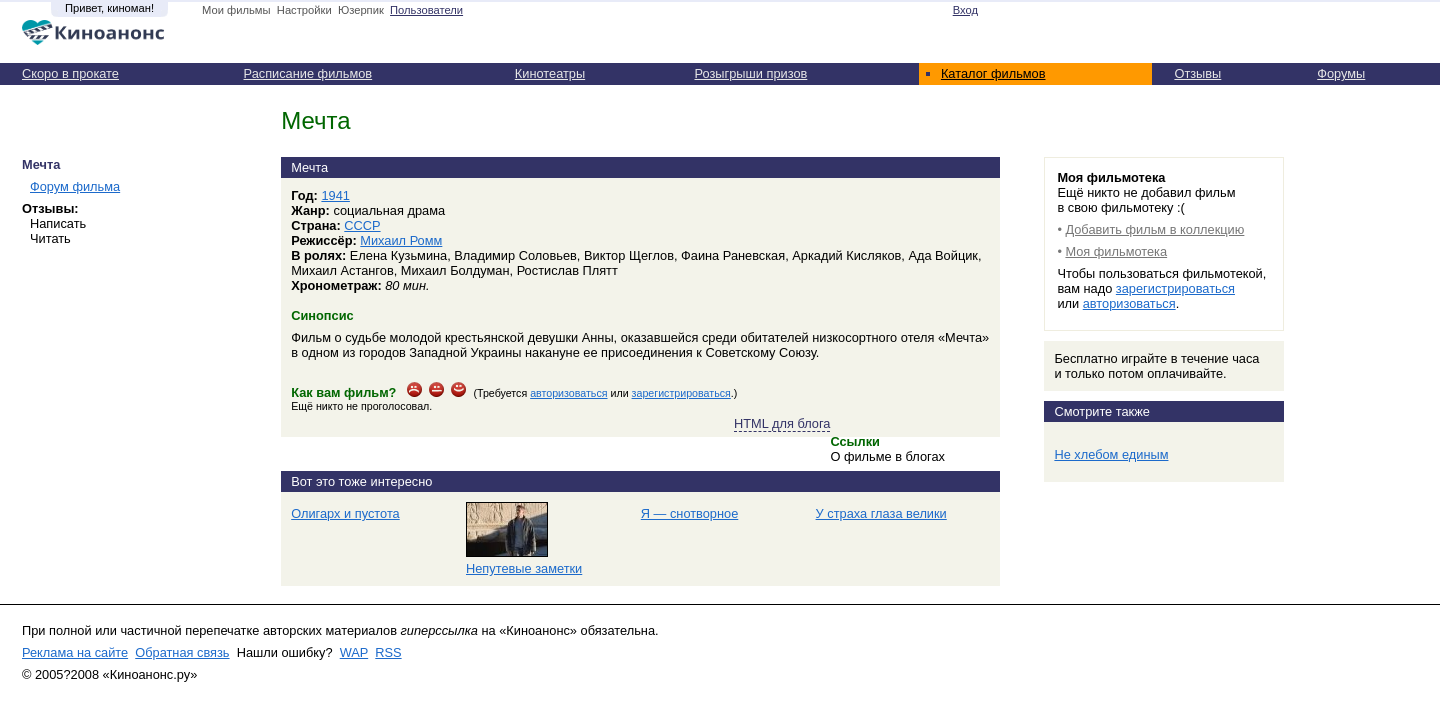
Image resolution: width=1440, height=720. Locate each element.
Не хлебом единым (1111, 454)
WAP (354, 652)
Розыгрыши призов (751, 73)
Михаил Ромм (401, 240)
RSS (388, 652)
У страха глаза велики (881, 513)
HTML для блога (782, 423)
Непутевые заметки (524, 568)
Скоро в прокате (70, 73)
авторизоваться (568, 393)
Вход (965, 10)
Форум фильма (75, 186)
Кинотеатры (550, 73)
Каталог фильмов (993, 73)
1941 (335, 195)
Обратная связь (182, 652)
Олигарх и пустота (345, 513)
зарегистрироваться (681, 393)
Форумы (1341, 73)
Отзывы (1197, 73)
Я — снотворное (690, 513)
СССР (362, 225)
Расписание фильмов (308, 73)
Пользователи (426, 10)
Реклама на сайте (75, 652)
